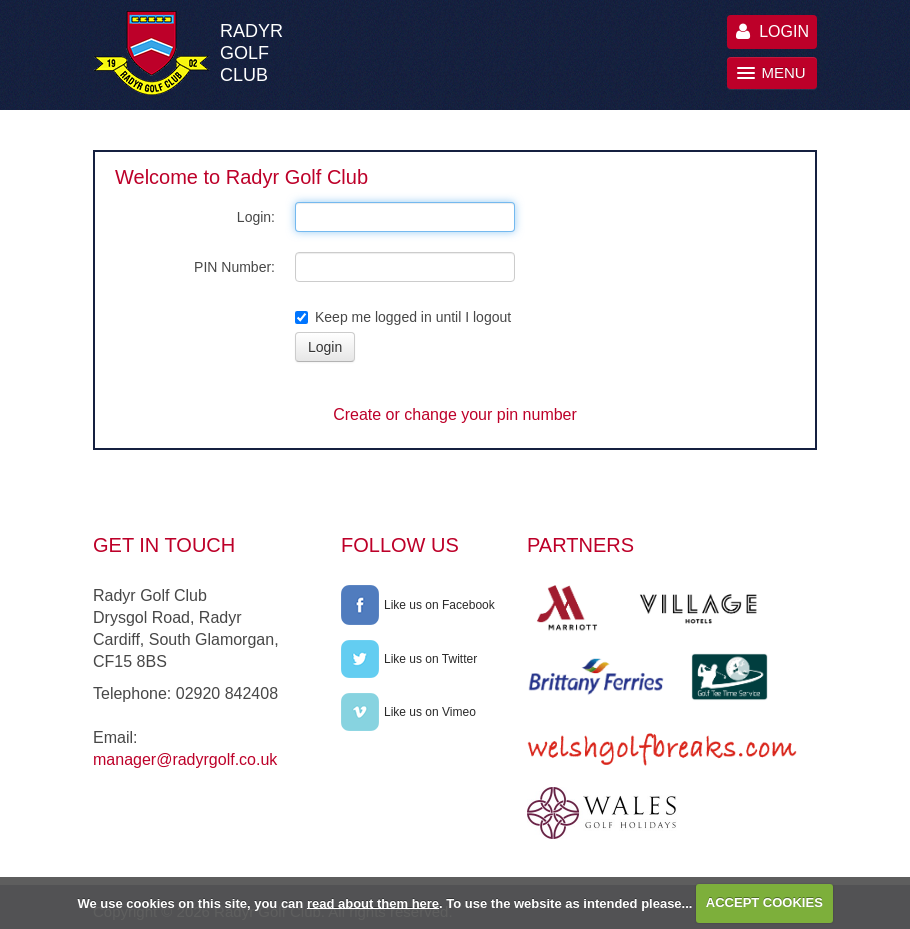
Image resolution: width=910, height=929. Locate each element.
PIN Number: (234, 267)
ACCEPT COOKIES (764, 902)
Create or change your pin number (455, 414)
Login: (256, 217)
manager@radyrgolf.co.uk (185, 759)
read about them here (373, 902)
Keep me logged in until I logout (403, 317)
